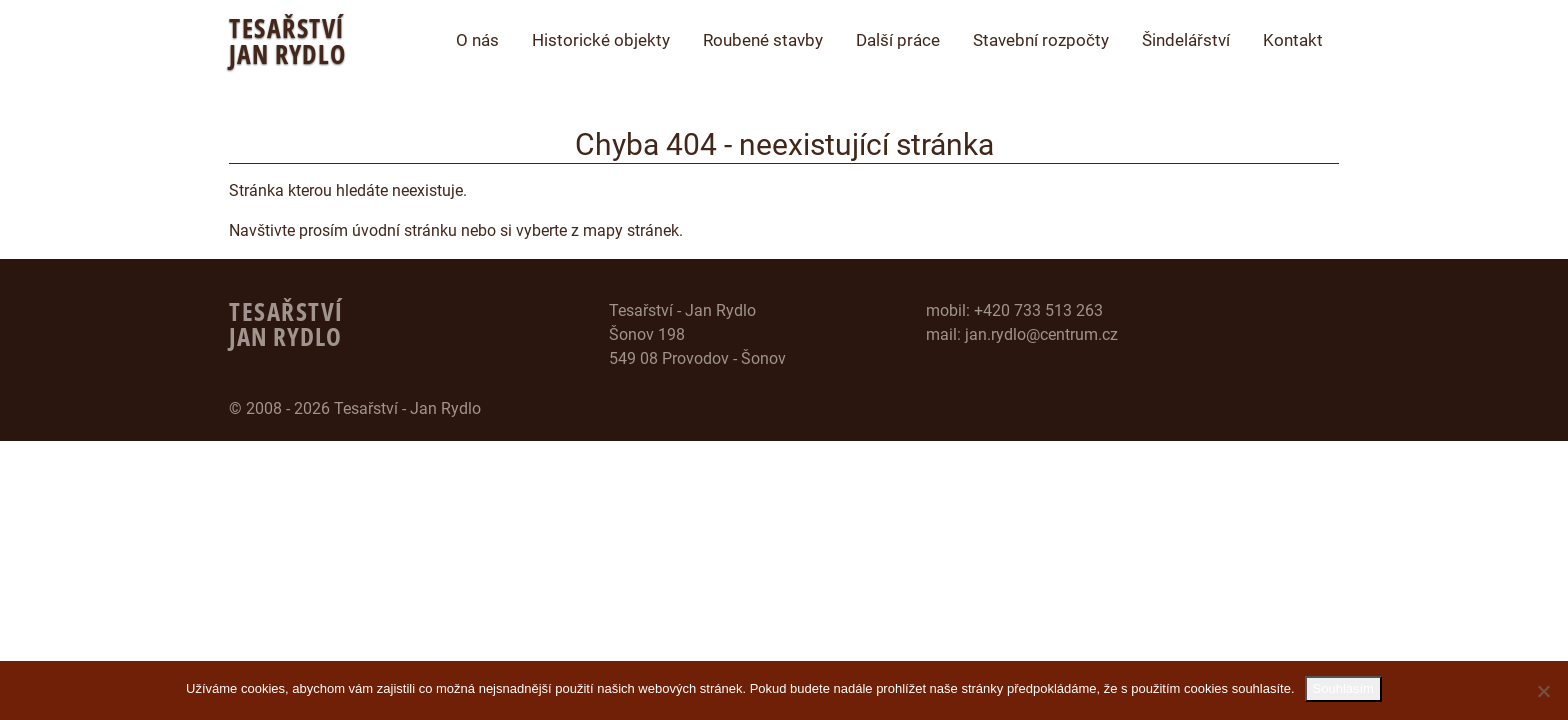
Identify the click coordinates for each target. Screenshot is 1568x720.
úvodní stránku (404, 230)
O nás (477, 40)
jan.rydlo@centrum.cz (1041, 334)
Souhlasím (1343, 688)
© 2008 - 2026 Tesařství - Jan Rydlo (355, 408)
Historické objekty (601, 40)
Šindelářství (1186, 40)
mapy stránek (631, 230)
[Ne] (1543, 691)
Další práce (898, 40)
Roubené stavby (763, 40)
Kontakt (1293, 40)
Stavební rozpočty (1041, 40)
